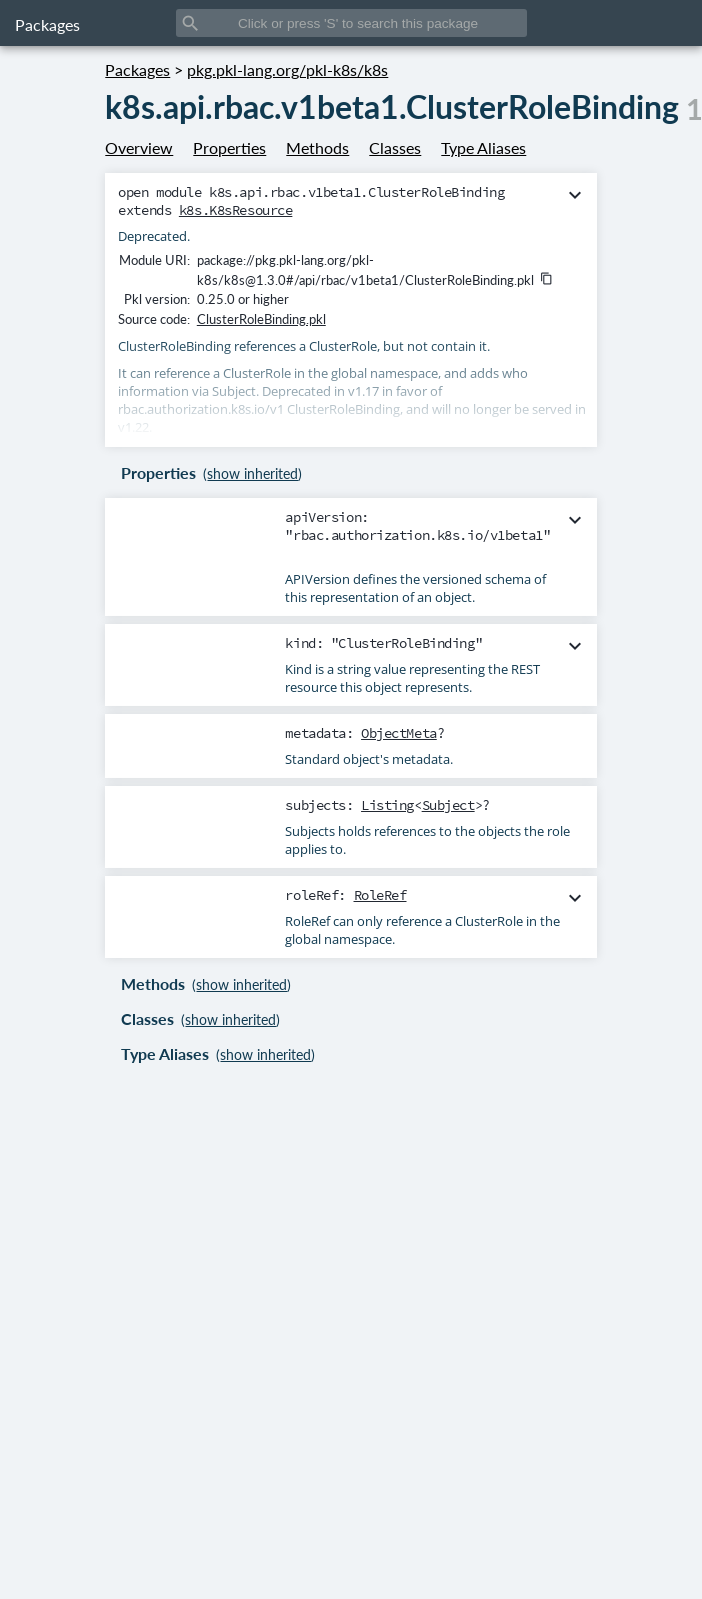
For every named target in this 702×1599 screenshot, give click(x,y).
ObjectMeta (399, 733)
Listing (387, 805)
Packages (47, 24)
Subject (448, 805)
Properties (229, 147)
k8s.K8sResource (236, 210)
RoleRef (380, 895)
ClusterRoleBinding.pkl (261, 319)
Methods (317, 147)
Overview (139, 147)
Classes (395, 147)
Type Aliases (483, 147)
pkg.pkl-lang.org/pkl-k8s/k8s (287, 69)
